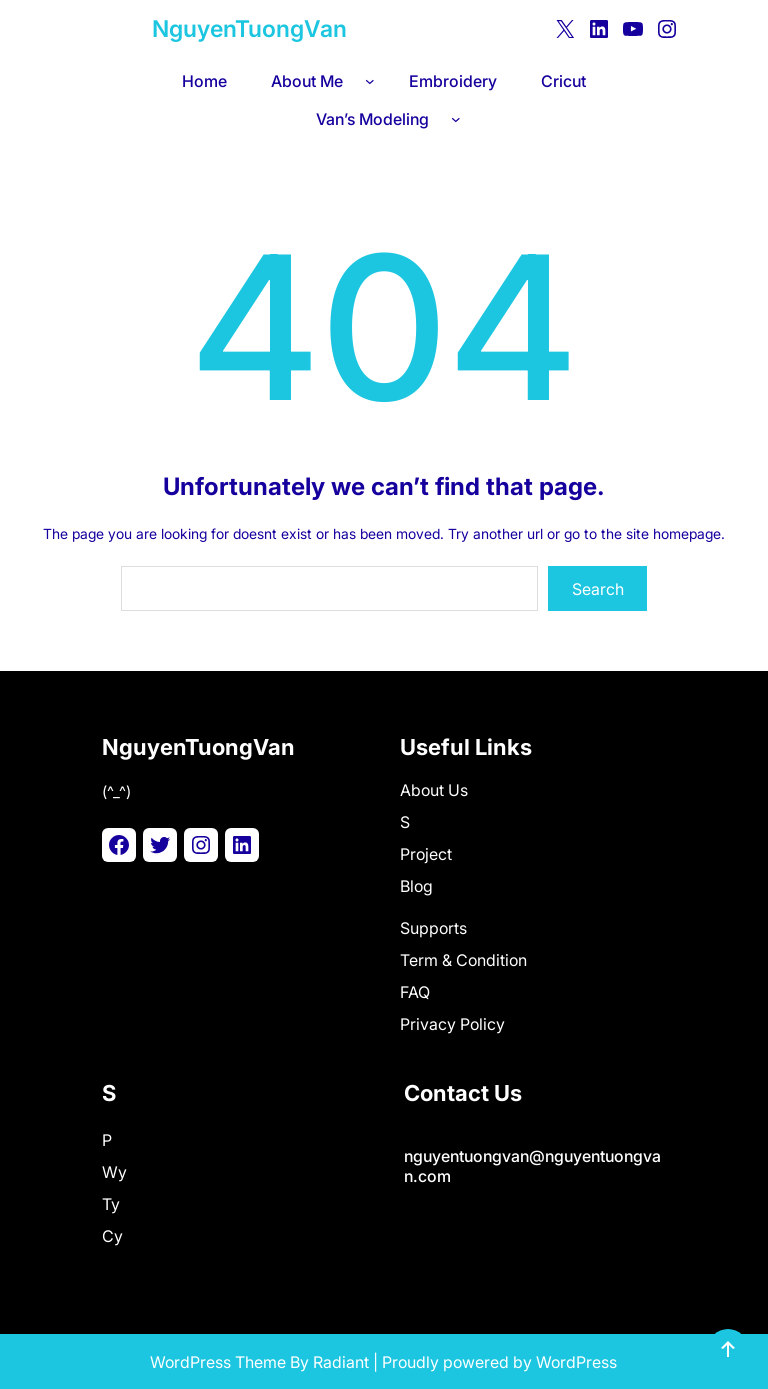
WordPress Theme (218, 1362)
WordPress (576, 1362)
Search (598, 589)
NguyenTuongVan (249, 29)
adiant (346, 1362)
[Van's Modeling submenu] (460, 119)
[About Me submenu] (374, 81)
